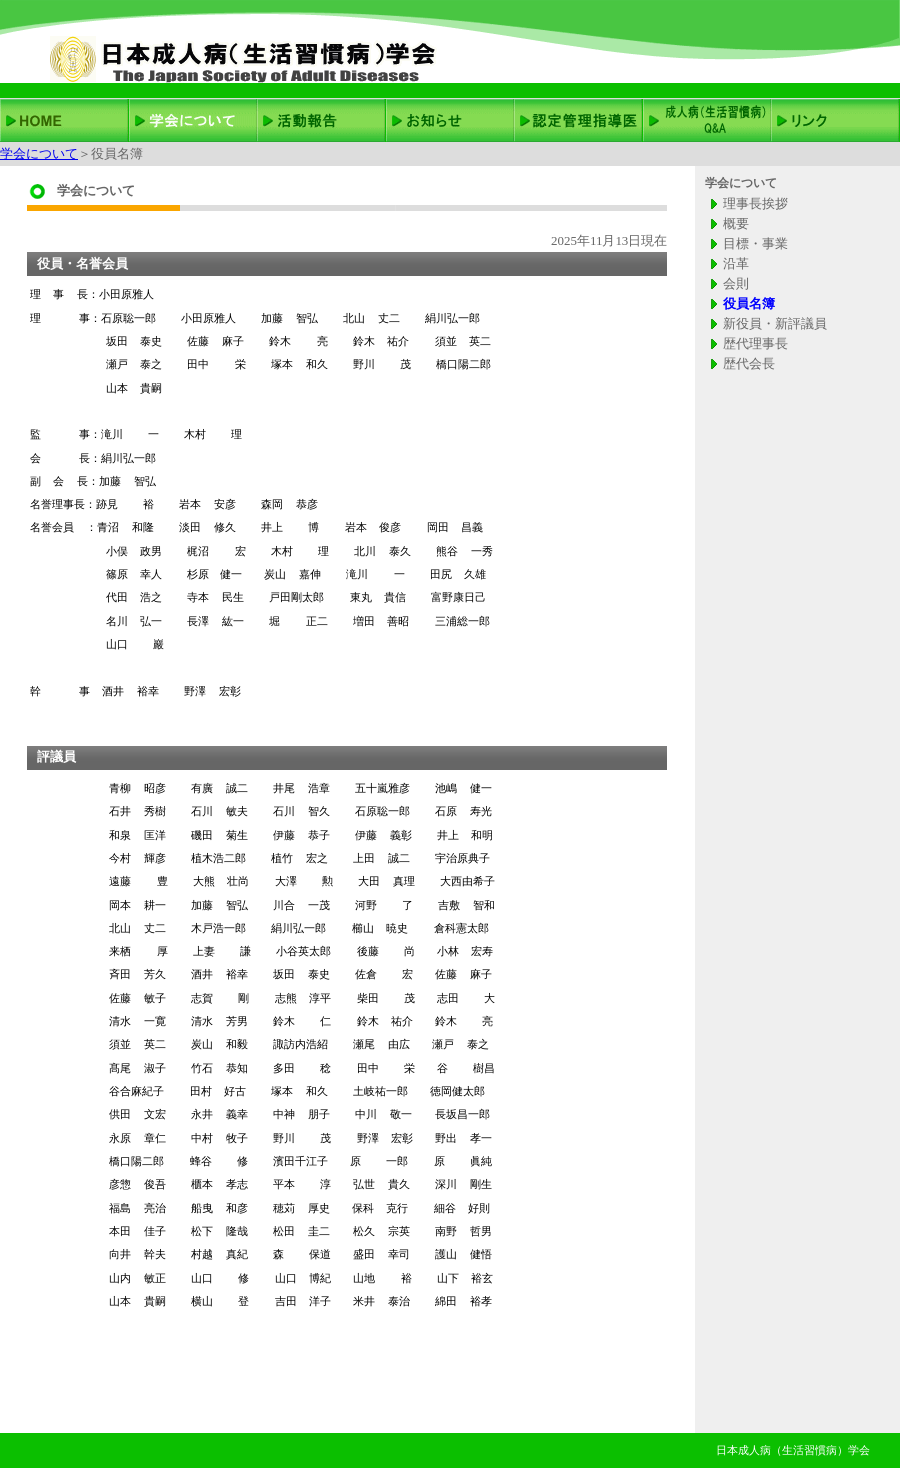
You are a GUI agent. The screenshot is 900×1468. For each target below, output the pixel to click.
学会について (39, 153)
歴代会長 (749, 363)
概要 (736, 223)
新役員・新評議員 (775, 323)
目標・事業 (755, 243)
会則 (736, 283)
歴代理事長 (755, 343)
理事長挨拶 (755, 203)
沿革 (736, 263)
